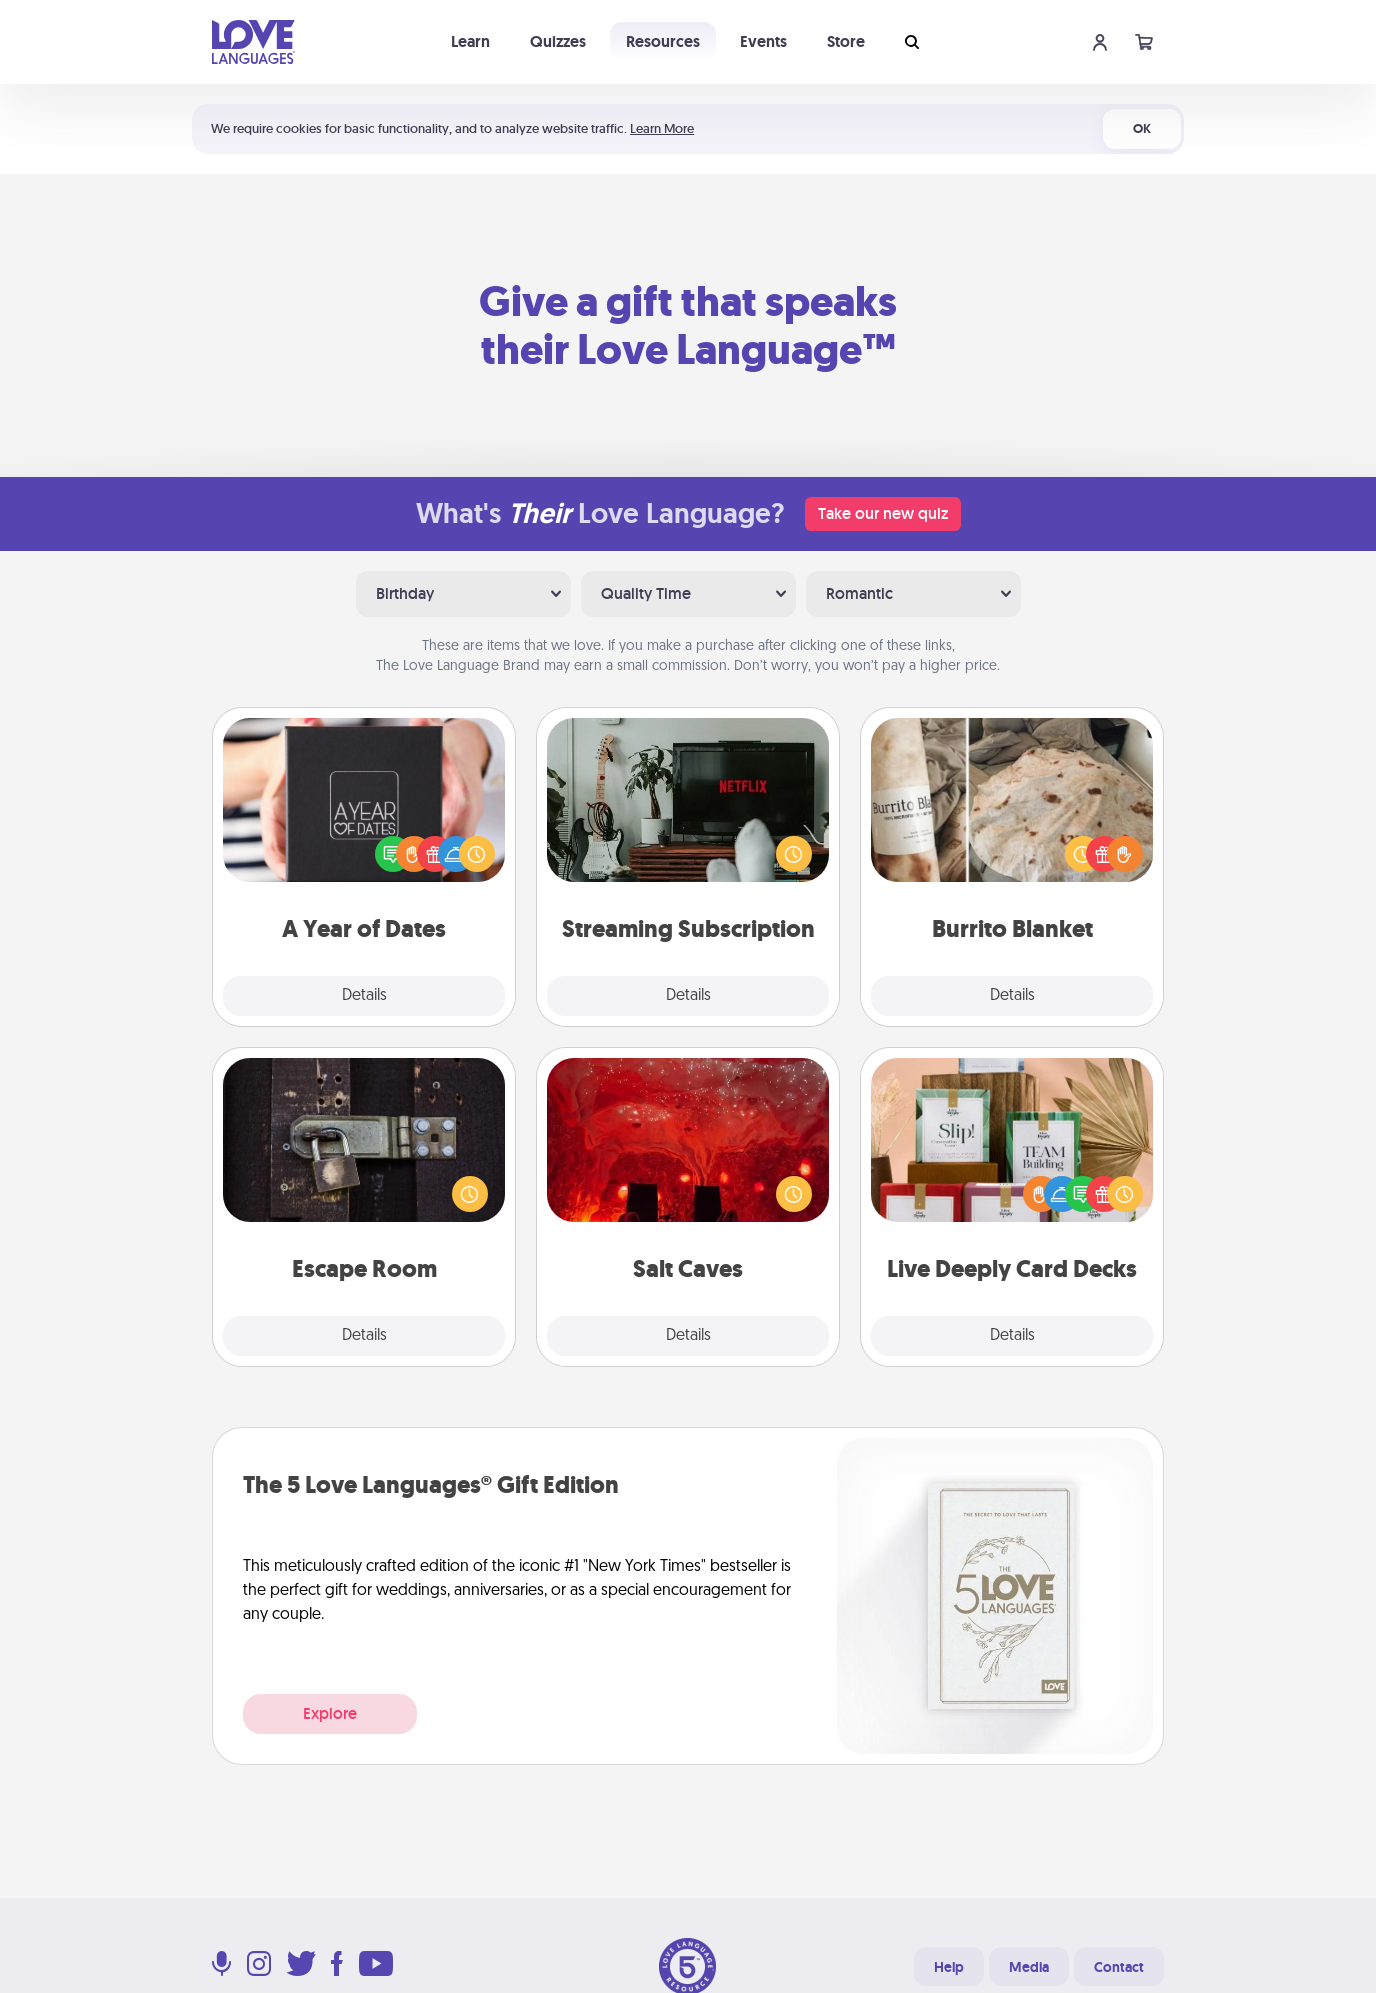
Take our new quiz (883, 513)
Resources (663, 41)
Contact (1119, 1967)
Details (364, 996)
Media (1029, 1967)
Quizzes (558, 41)
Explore (330, 1713)
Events (763, 41)
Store (846, 41)
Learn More (662, 128)
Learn (470, 41)
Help (949, 1967)
